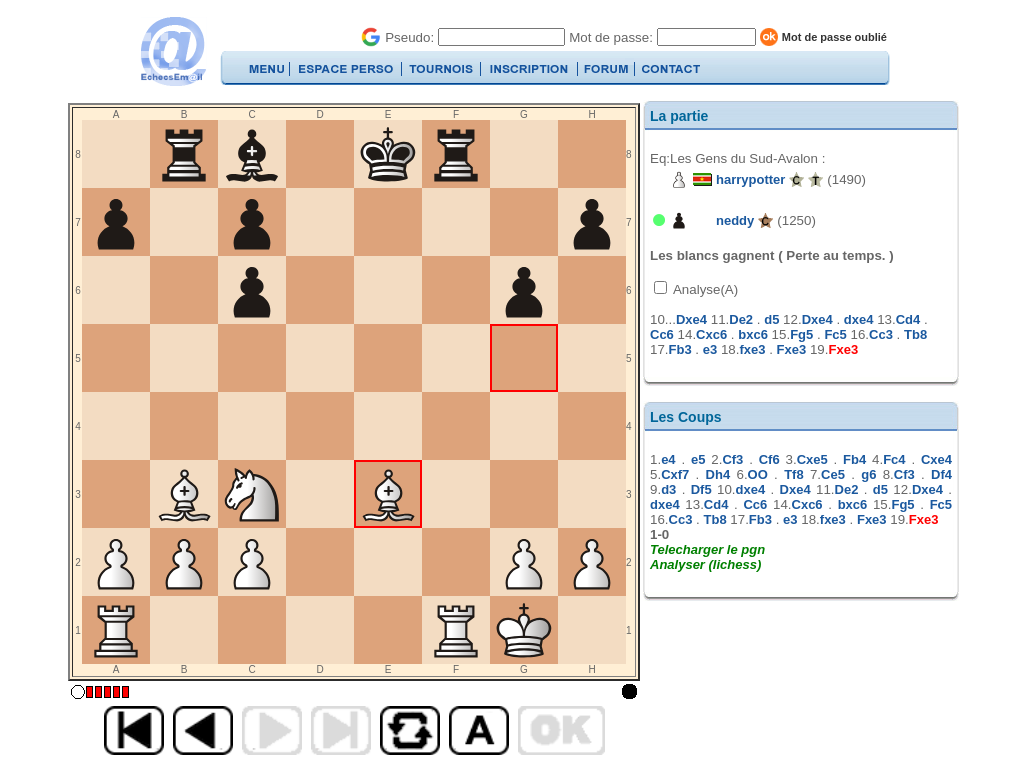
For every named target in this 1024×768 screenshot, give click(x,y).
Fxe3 (792, 349)
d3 (668, 489)
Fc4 (894, 459)
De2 (741, 319)
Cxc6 (711, 334)
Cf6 (769, 459)
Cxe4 (936, 459)
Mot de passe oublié (834, 37)
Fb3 (680, 349)
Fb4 (854, 459)
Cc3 (881, 334)
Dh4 (718, 474)
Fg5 (801, 334)
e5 (698, 459)
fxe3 (752, 349)
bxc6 (753, 334)
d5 (771, 319)
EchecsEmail (172, 51)
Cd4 (908, 319)
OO (758, 474)
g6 (868, 474)
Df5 (701, 489)
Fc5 (835, 334)
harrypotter (750, 179)
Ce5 (833, 474)
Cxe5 (812, 459)
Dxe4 (691, 319)
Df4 (941, 474)
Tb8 (915, 334)
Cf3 (732, 459)
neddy (735, 220)
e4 (668, 459)
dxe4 (859, 319)
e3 (710, 349)
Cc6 (662, 334)
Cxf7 (675, 474)
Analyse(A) (704, 289)
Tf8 (794, 474)
